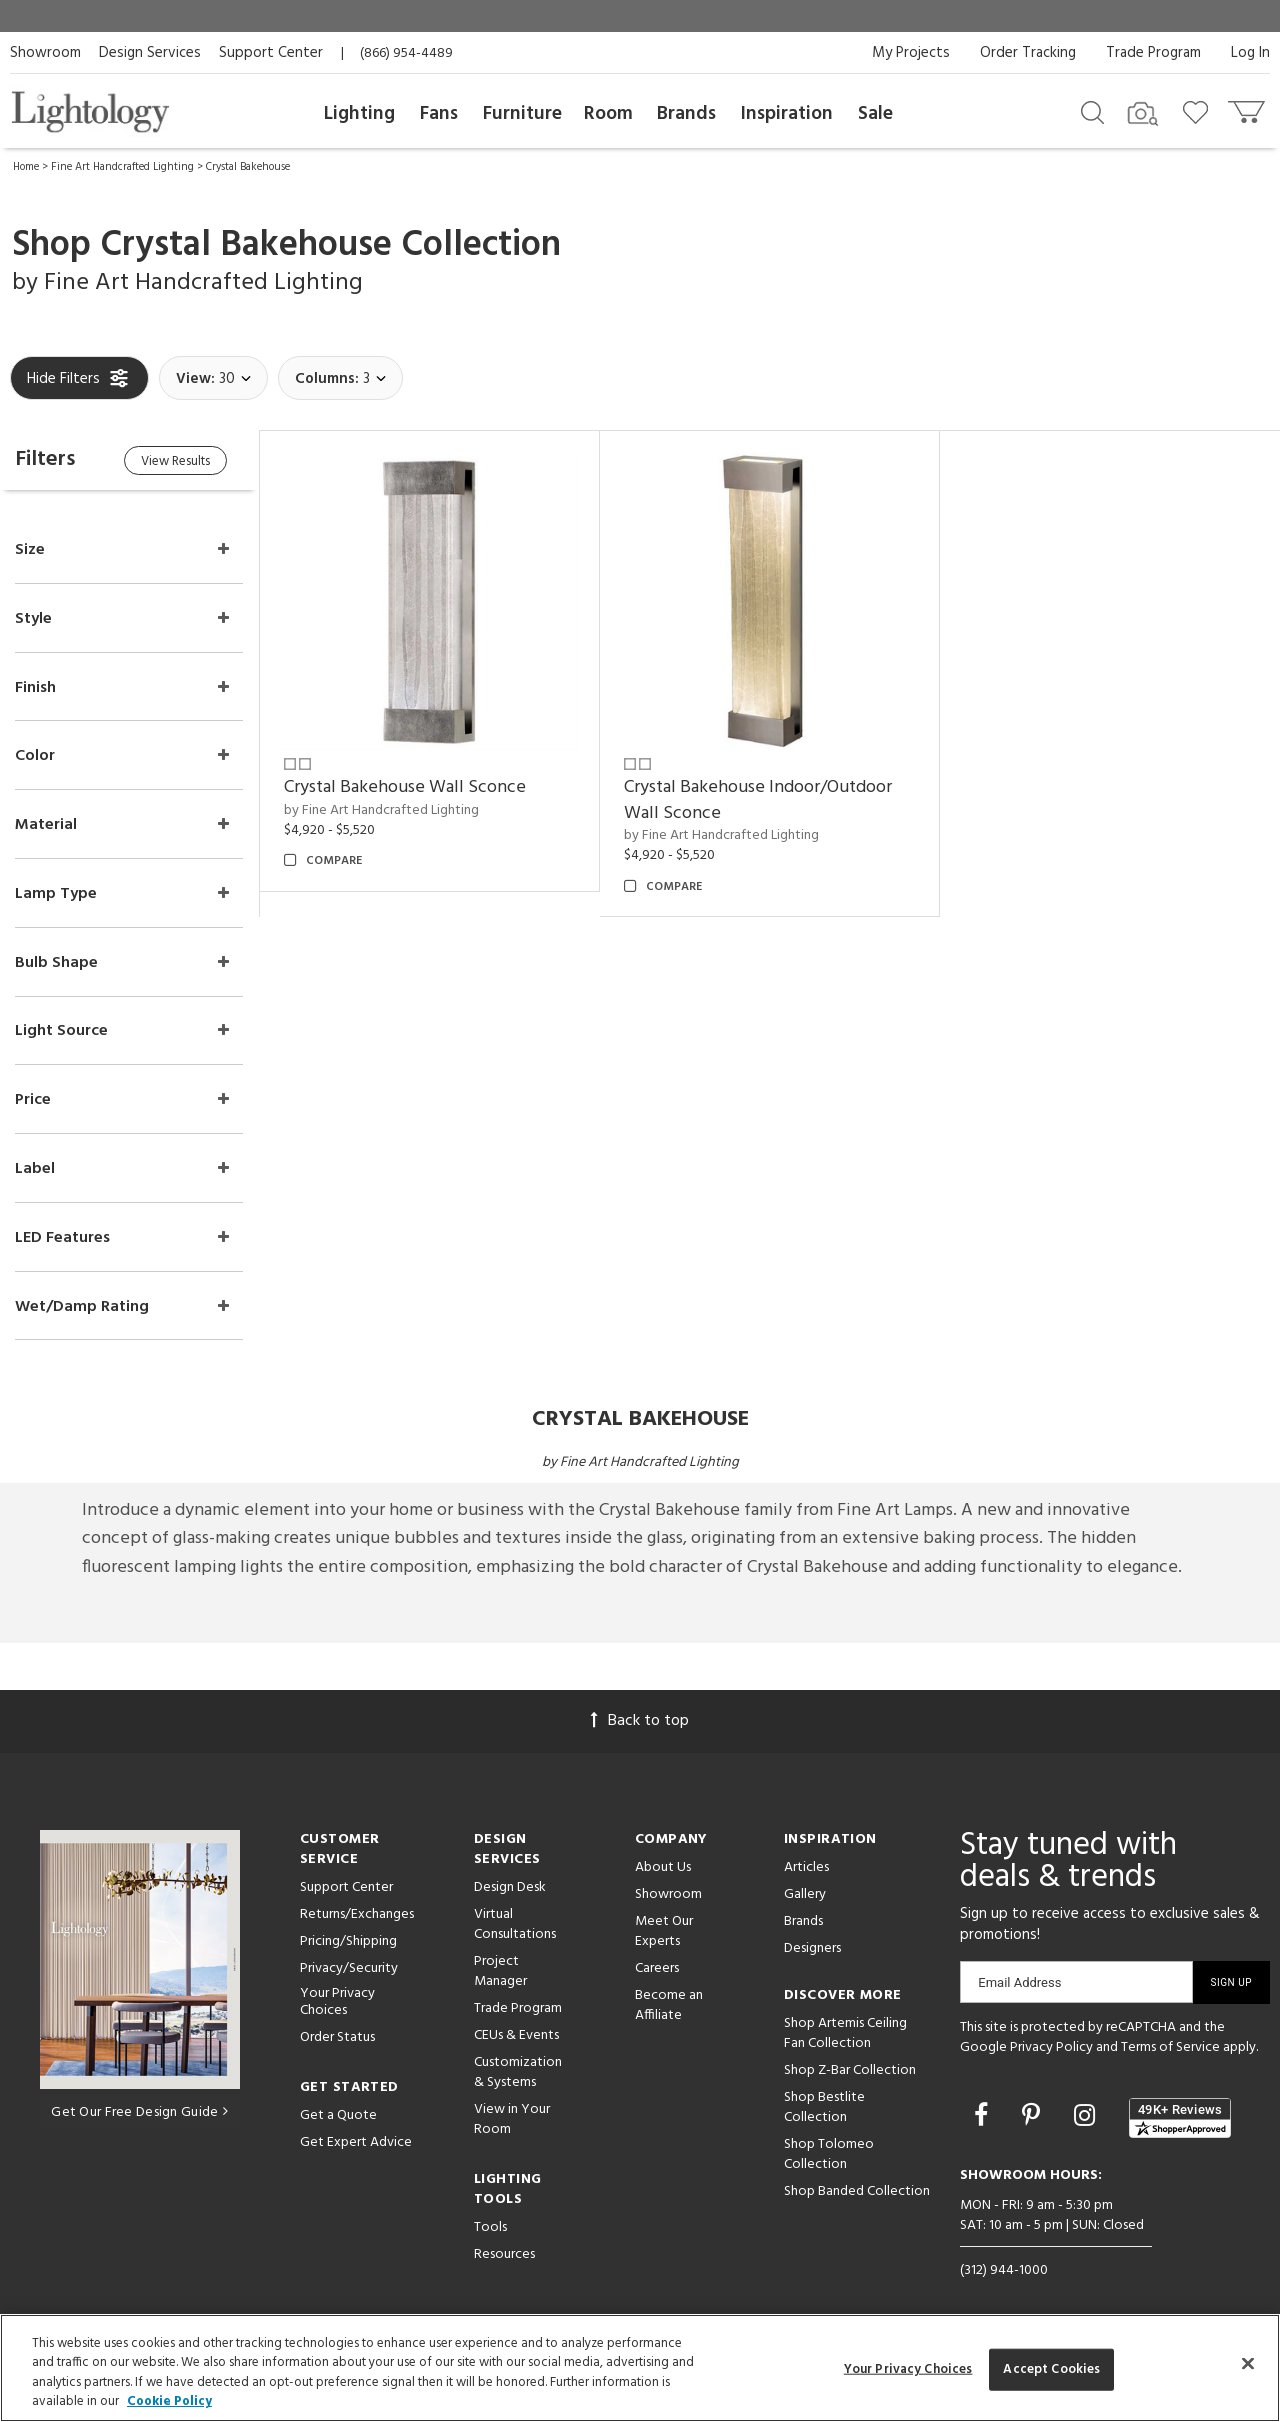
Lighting (359, 114)
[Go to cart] (1248, 107)
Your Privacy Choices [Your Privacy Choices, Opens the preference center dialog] (908, 2369)
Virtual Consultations (515, 1925)
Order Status (337, 2038)
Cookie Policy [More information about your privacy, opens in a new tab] (169, 2401)
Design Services (150, 53)
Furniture (522, 114)
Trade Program (1153, 53)
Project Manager (500, 1972)
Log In (1250, 53)
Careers (657, 1969)
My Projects (911, 53)
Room (608, 114)
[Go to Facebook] (984, 2119)
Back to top (640, 1722)
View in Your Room (512, 2120)
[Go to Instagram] (1087, 2119)
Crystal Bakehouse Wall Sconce (406, 786)
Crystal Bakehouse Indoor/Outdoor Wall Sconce (759, 799)
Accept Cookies (1051, 2369)
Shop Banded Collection (857, 2192)
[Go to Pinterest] (1034, 2119)
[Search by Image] (1143, 114)
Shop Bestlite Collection (824, 2108)
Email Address (1019, 1983)
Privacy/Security (349, 1969)
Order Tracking (1028, 53)
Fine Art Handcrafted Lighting (122, 167)
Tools (490, 2228)
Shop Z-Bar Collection (850, 2071)
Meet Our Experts (664, 1932)
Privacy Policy (1051, 2048)
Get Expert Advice (356, 2143)
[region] (640, 2368)
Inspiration (787, 114)
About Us (663, 1868)
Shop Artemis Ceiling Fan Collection (845, 2034)
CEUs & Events (516, 2036)
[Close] (1248, 2363)
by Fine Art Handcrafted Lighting (382, 809)
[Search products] (1092, 111)
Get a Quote (338, 2116)
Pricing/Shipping (348, 1942)
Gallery (805, 1895)
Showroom (45, 53)
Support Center (271, 53)
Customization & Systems (518, 2073)
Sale (875, 114)
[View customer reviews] (1180, 2119)
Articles (806, 1868)
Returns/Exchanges (357, 1915)
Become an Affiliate (669, 2006)
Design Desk (510, 1888)
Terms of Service (1170, 2048)
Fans (439, 114)
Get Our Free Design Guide (139, 2113)
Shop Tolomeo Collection (829, 2155)
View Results (177, 461)
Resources (504, 2255)
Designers (812, 1949)
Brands (686, 114)
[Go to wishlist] (1199, 111)
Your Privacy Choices (337, 2004)
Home (26, 167)
